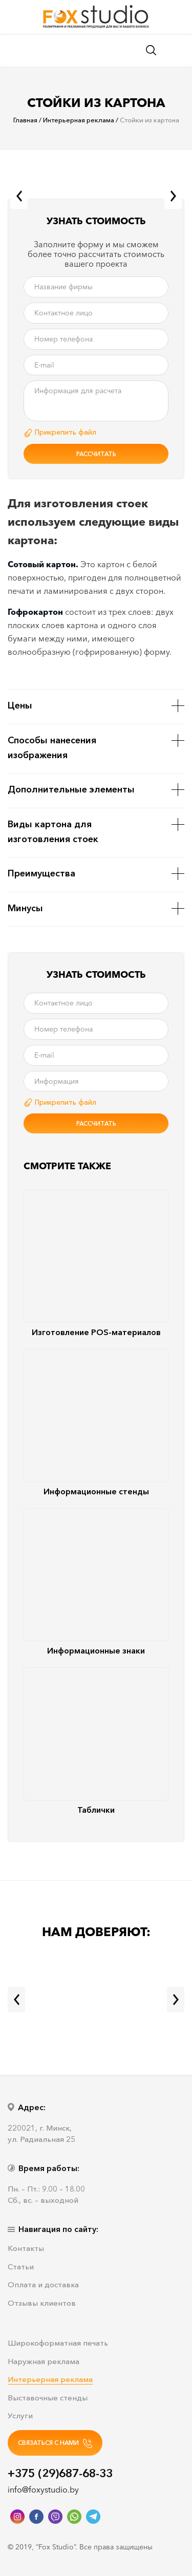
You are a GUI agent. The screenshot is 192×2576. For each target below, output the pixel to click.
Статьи (21, 2267)
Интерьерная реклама (50, 2379)
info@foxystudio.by (43, 2489)
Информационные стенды (96, 1422)
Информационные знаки (96, 1582)
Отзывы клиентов (42, 2303)
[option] (96, 192)
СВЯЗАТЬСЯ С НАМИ (55, 2443)
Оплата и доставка (43, 2285)
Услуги (20, 2416)
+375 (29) (60, 2473)
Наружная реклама (43, 2361)
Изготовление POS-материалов (96, 1263)
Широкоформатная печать (58, 2343)
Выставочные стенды (48, 2398)
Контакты (26, 2248)
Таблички (96, 1741)
